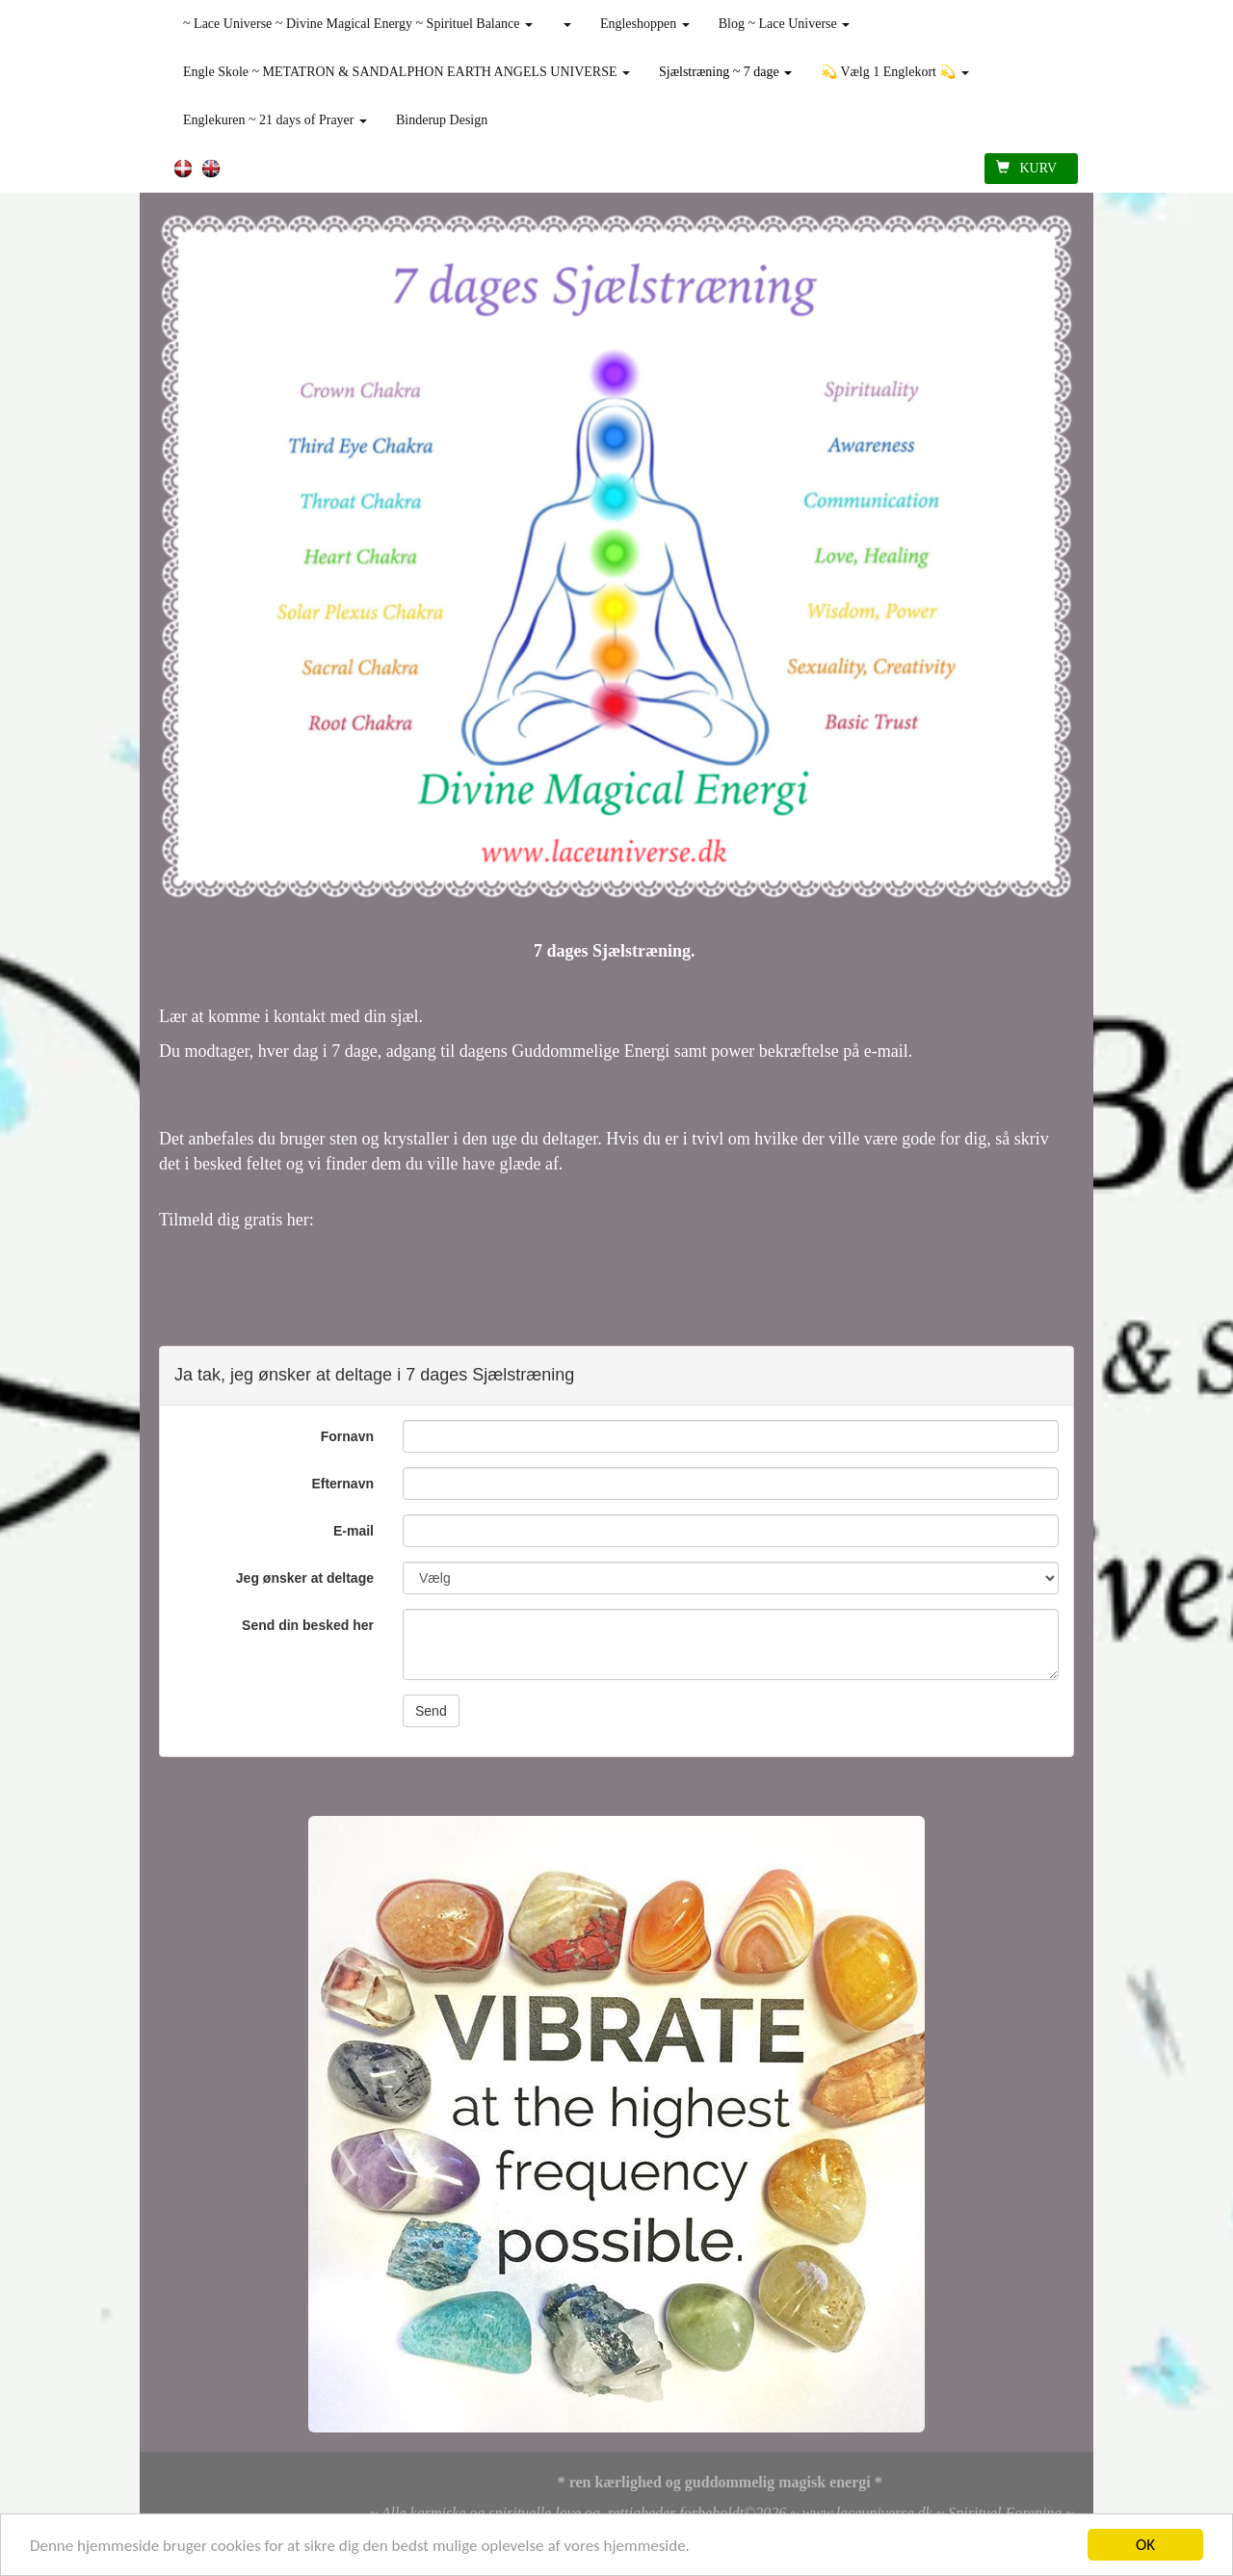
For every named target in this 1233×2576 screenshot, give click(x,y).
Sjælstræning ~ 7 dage (725, 72)
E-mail (353, 1530)
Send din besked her (308, 1625)
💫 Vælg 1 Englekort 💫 (895, 72)
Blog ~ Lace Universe (785, 23)
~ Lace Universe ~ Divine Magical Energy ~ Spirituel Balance (358, 23)
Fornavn (347, 1436)
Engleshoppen (645, 23)
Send (431, 1711)
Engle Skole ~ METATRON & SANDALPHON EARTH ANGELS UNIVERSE (406, 72)
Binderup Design (441, 120)
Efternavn (342, 1483)
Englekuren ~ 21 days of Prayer (275, 120)
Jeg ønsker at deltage (305, 1578)
